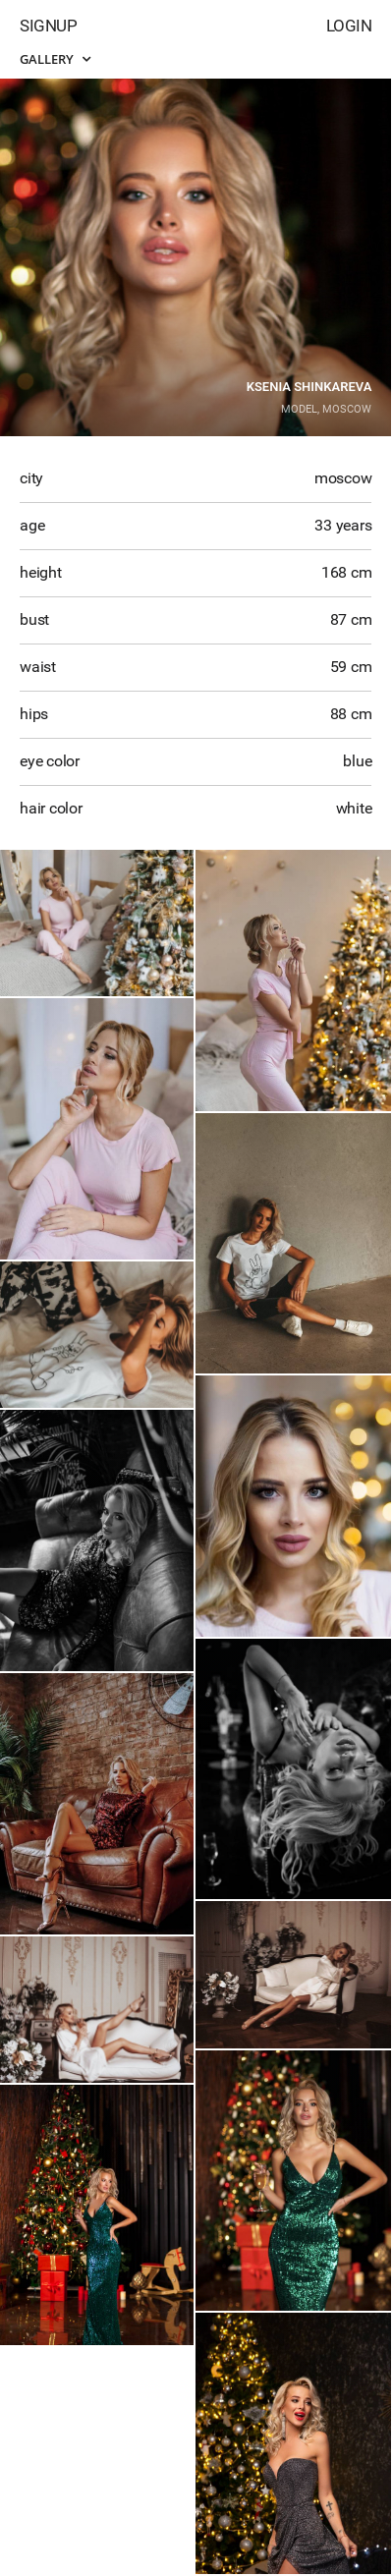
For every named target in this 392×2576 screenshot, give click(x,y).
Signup (48, 25)
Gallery (55, 59)
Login (349, 25)
